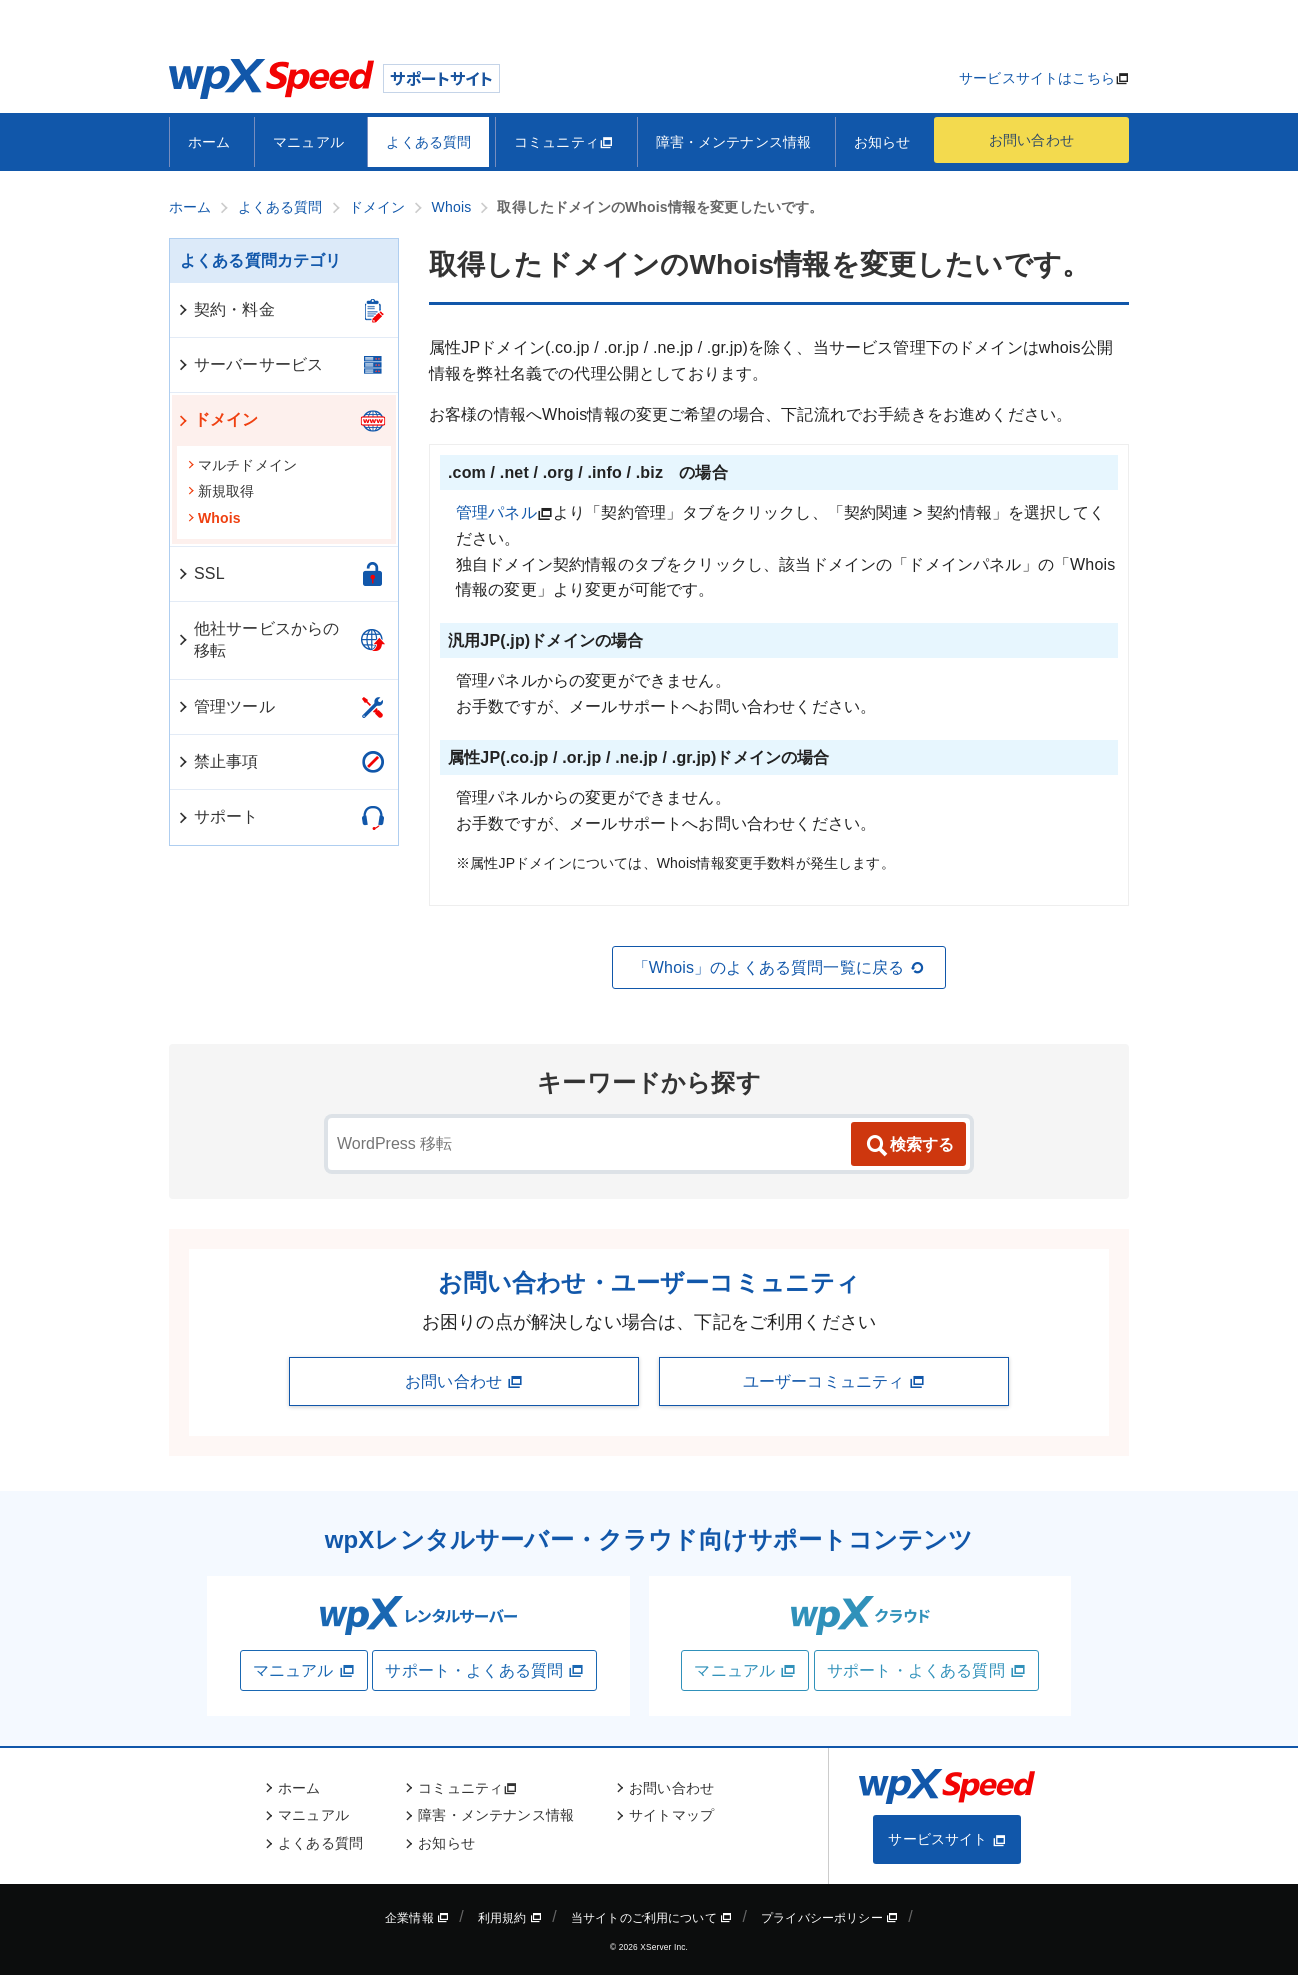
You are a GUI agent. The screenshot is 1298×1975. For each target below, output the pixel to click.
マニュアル (308, 142)
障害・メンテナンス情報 (734, 142)
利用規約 (510, 1918)
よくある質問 (428, 142)
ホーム (209, 142)
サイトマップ (671, 1815)
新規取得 (221, 491)
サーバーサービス (249, 364)
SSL (200, 573)
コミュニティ (563, 142)
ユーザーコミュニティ (834, 1382)
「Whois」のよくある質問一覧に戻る (779, 968)
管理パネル (496, 512)
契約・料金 (225, 309)
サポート (217, 816)
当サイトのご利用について (652, 1918)
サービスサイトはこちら (1037, 78)
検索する (909, 1146)
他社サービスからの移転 (257, 639)
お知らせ (882, 142)
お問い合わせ (1031, 140)
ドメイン (217, 419)
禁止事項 (217, 761)
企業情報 (417, 1918)
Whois (214, 518)
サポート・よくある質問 (484, 1671)
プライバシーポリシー (829, 1918)
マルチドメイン (242, 465)
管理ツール (225, 706)
